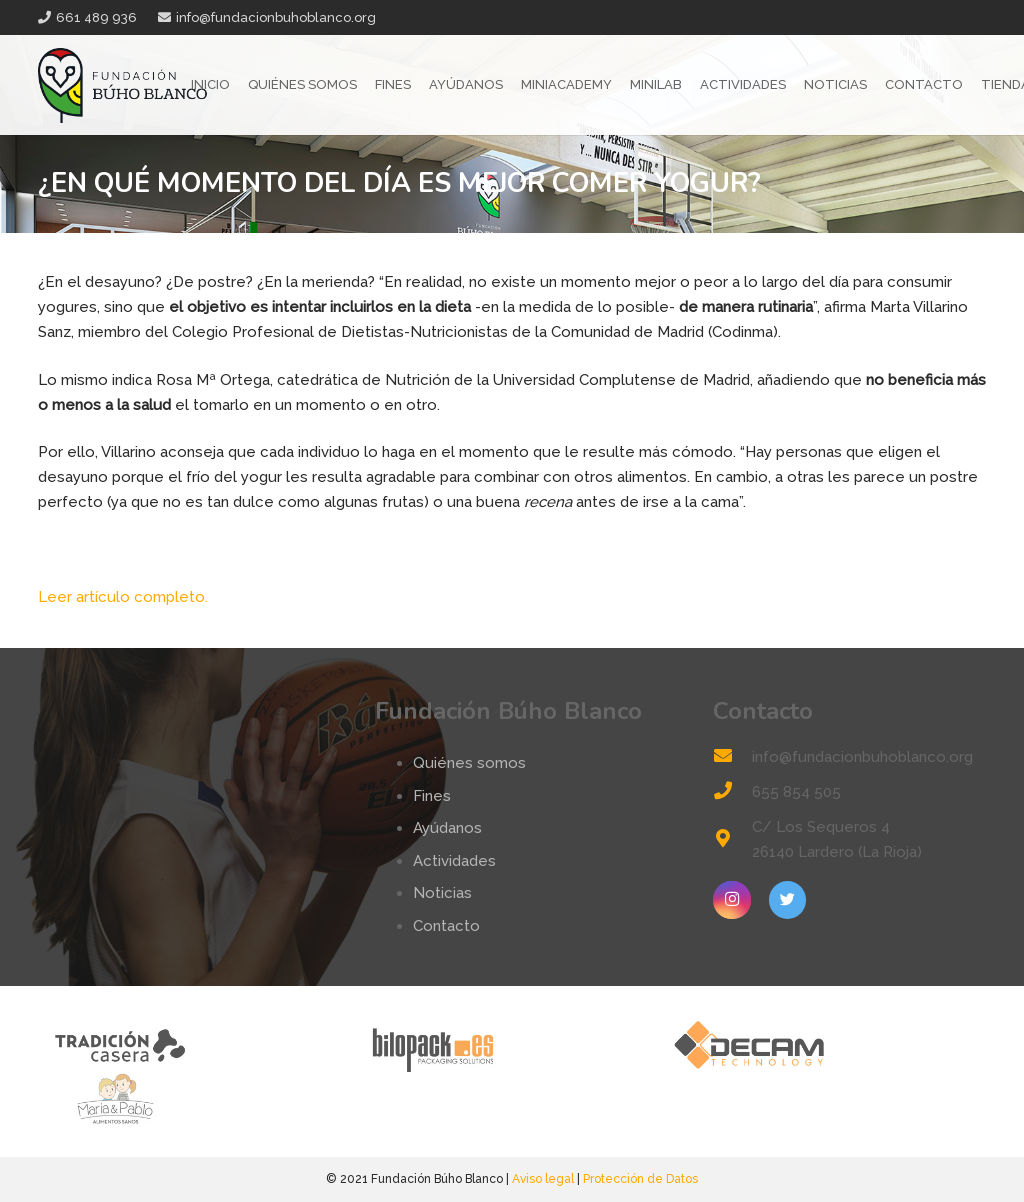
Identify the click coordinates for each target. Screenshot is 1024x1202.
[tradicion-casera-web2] (196, 1044)
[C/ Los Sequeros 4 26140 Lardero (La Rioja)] (732, 840)
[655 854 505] (732, 792)
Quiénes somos (469, 763)
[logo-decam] (828, 1044)
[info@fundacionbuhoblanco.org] (732, 757)
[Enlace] (123, 85)
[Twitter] (788, 900)
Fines (432, 796)
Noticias (442, 893)
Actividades (454, 861)
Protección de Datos (640, 1179)
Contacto (446, 926)
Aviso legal (543, 1179)
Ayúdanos (447, 828)
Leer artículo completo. (123, 597)
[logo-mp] (196, 1098)
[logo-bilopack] (512, 1044)
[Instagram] (732, 900)
